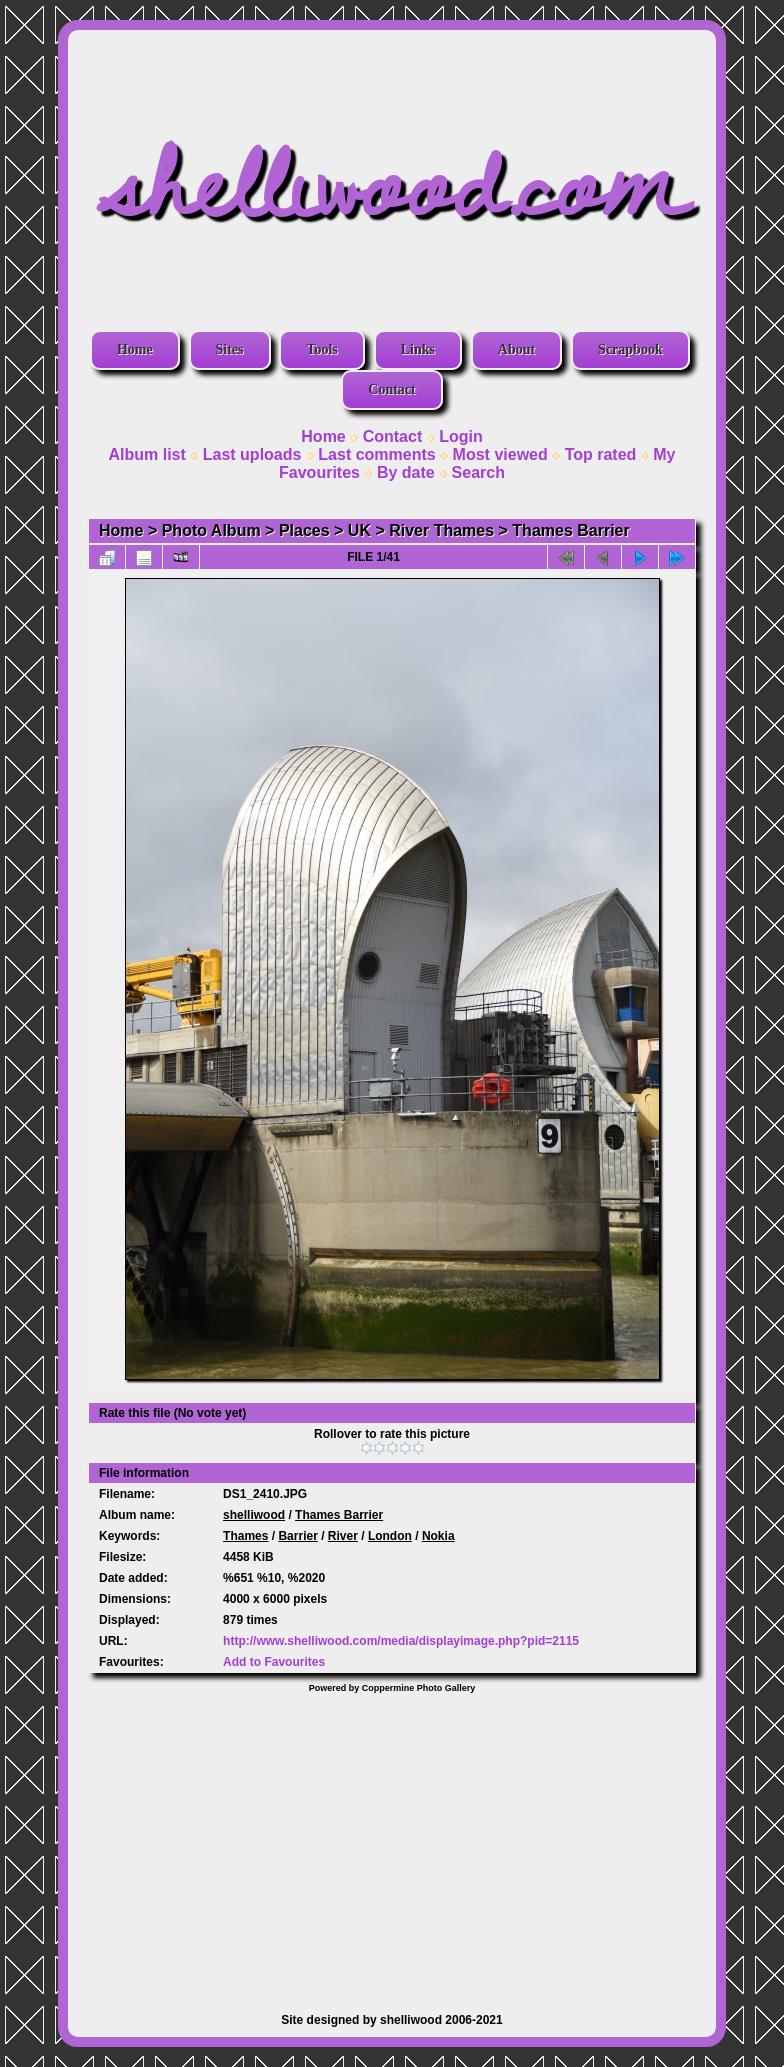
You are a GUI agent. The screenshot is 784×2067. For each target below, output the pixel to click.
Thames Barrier (570, 530)
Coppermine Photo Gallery (419, 1688)
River (343, 1536)
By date (406, 472)
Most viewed (500, 454)
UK (359, 530)
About (516, 349)
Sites (230, 349)
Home (135, 349)
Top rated (601, 454)
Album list (146, 454)
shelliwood (254, 1515)
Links (418, 349)
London (390, 1536)
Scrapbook (630, 349)
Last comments (376, 454)
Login (461, 436)
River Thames (441, 530)
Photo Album (211, 530)
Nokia (438, 1536)
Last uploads (252, 454)
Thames (245, 1536)
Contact (391, 389)
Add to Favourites (274, 1662)
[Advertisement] (392, 1843)
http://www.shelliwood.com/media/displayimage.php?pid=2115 (401, 1641)
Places (304, 530)
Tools (321, 349)
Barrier (297, 1536)
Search (478, 472)
